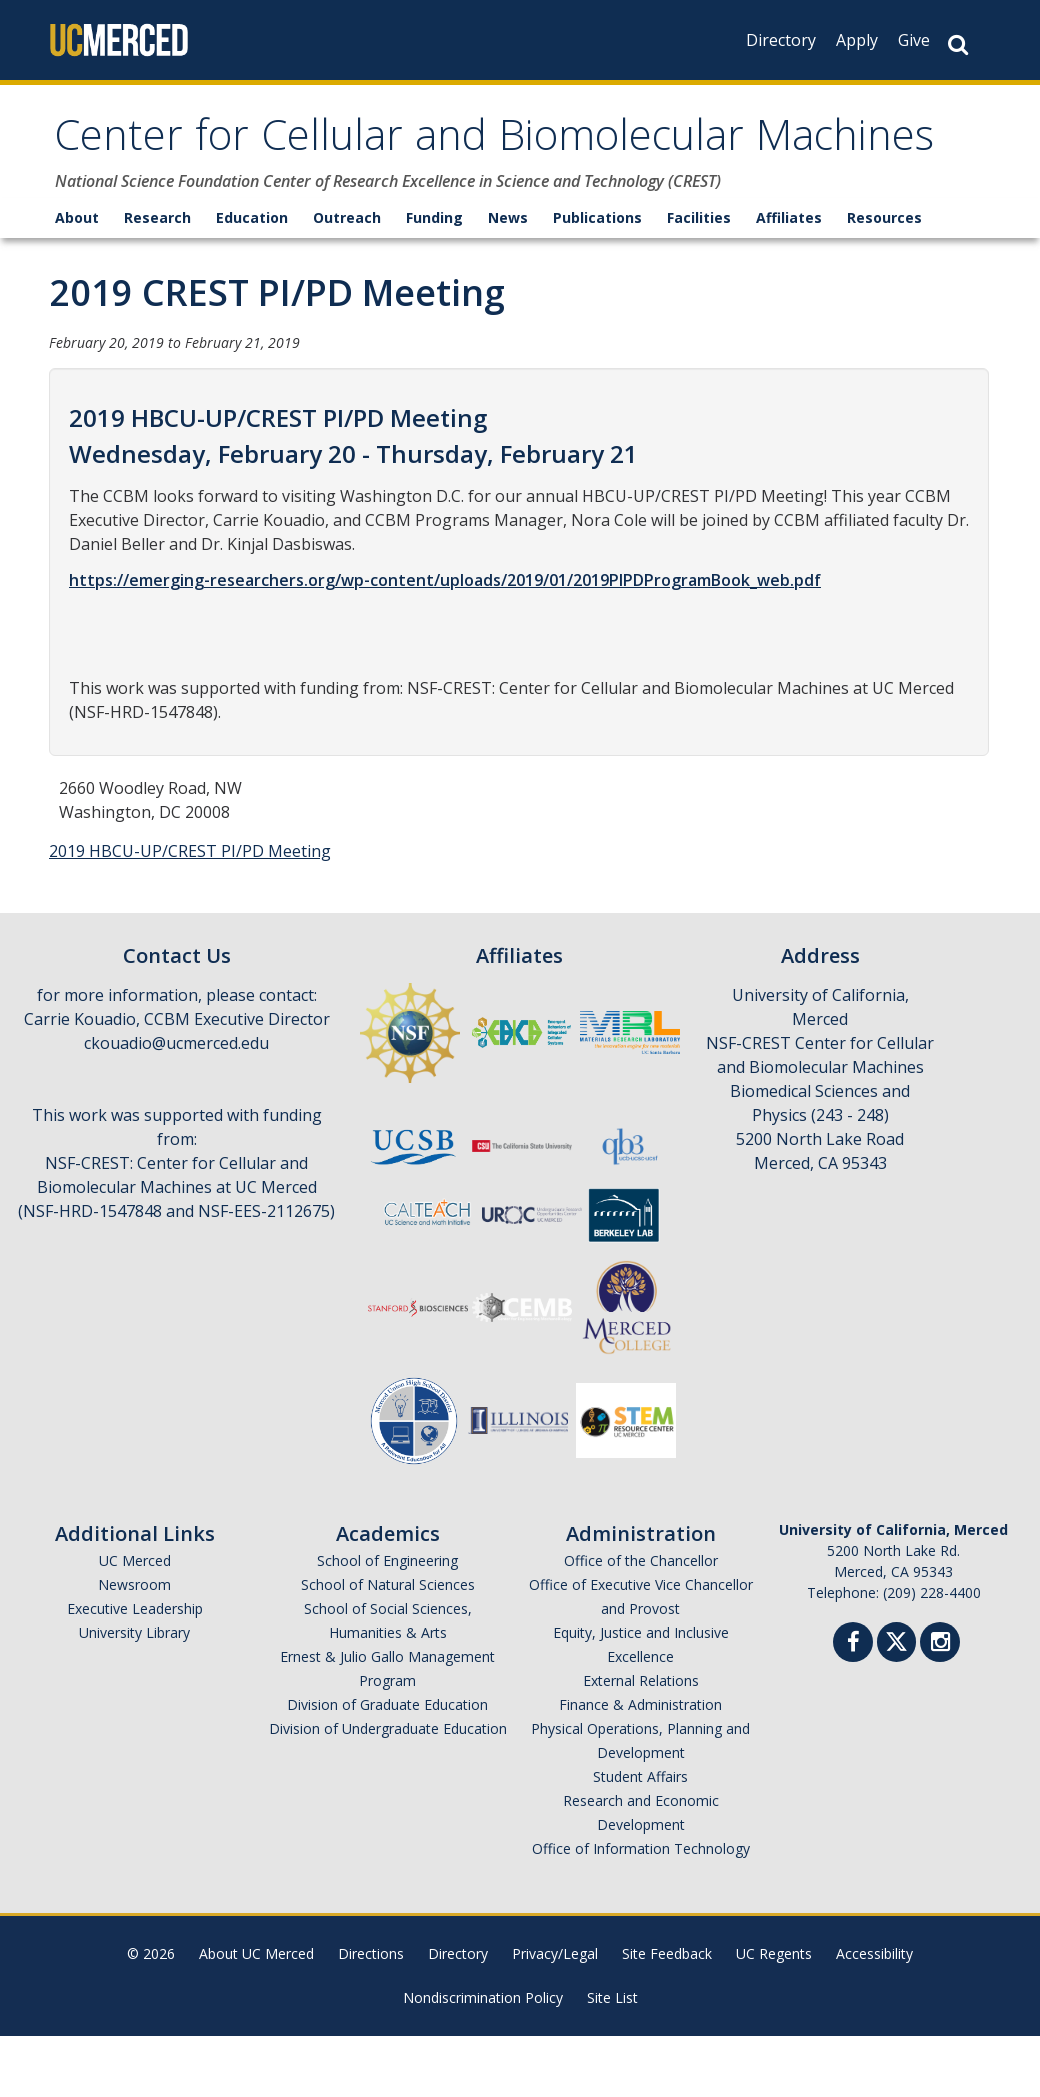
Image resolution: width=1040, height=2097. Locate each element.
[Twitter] (896, 1700)
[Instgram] (940, 1705)
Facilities (699, 278)
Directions (371, 2014)
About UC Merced (256, 2014)
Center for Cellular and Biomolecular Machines (424, 172)
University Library (134, 1693)
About (77, 278)
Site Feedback (667, 2014)
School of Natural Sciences (388, 1645)
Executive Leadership (135, 1669)
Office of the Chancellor (641, 1621)
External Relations (641, 1741)
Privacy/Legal (555, 2014)
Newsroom (134, 1645)
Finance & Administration (640, 1765)
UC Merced (135, 1621)
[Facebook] (853, 1705)
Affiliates (789, 278)
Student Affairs (640, 1837)
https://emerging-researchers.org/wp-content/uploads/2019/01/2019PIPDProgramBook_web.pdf (445, 641)
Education (252, 278)
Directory (781, 40)
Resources (884, 278)
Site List (612, 2058)
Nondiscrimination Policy (483, 2058)
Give (914, 40)
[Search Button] (958, 44)
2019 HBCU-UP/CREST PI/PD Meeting (190, 912)
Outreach (347, 278)
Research (157, 278)
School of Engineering (387, 1621)
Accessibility (874, 2014)
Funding (434, 278)
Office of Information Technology (641, 1909)
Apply (857, 40)
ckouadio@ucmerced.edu (176, 1104)
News (508, 278)
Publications (597, 278)
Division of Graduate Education (387, 1765)
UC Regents (774, 2014)
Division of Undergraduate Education (388, 1789)
